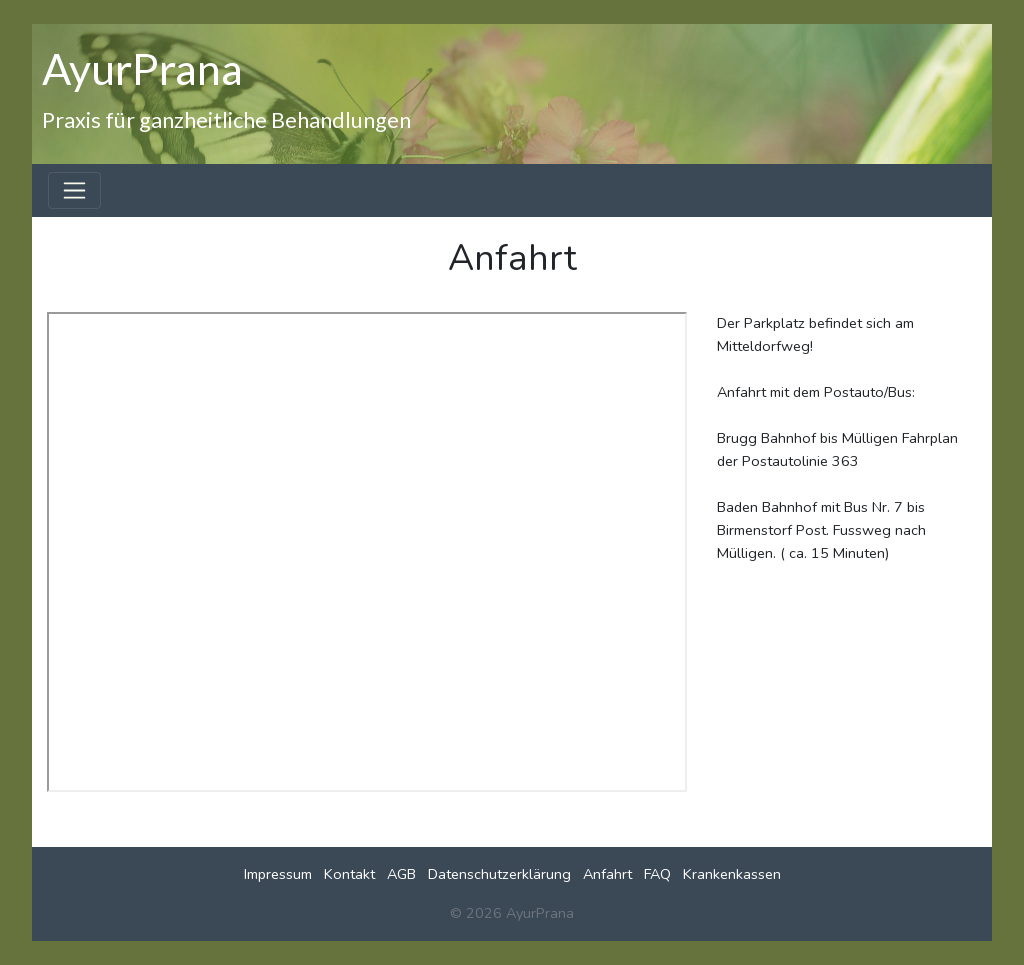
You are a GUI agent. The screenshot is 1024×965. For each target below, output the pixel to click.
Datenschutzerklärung (499, 874)
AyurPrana (142, 68)
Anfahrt (607, 874)
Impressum (278, 874)
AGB (401, 874)
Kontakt (349, 874)
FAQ (657, 874)
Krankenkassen (732, 874)
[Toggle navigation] (74, 190)
